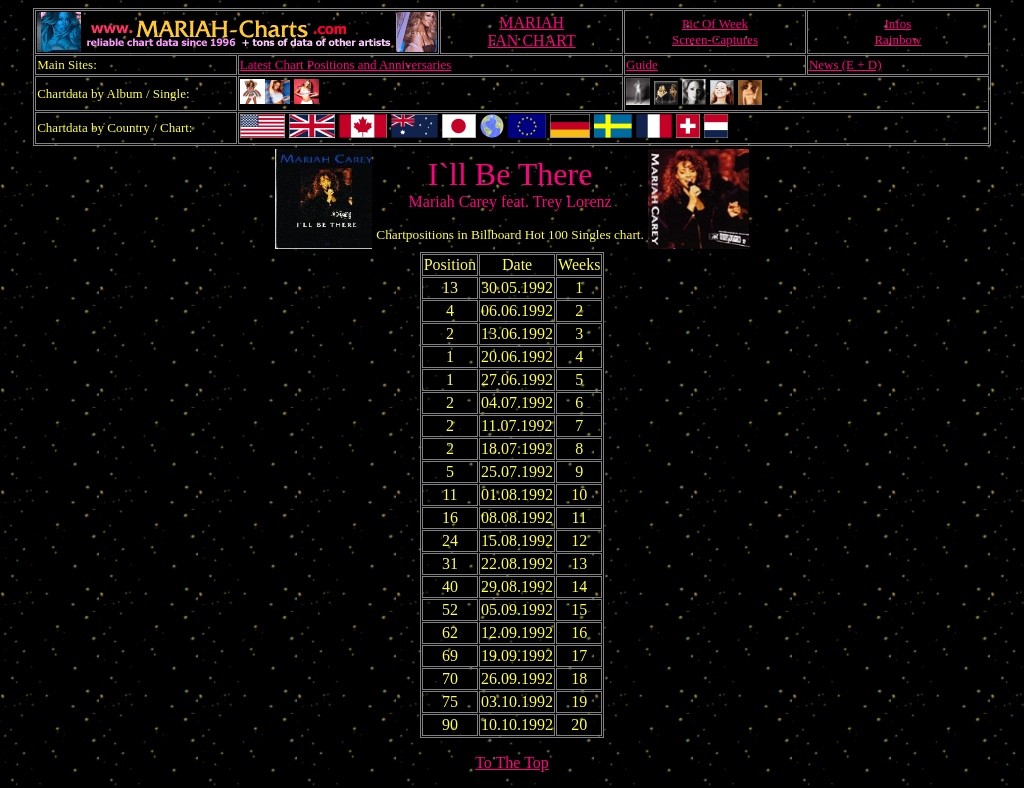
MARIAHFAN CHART (532, 31)
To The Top (512, 762)
